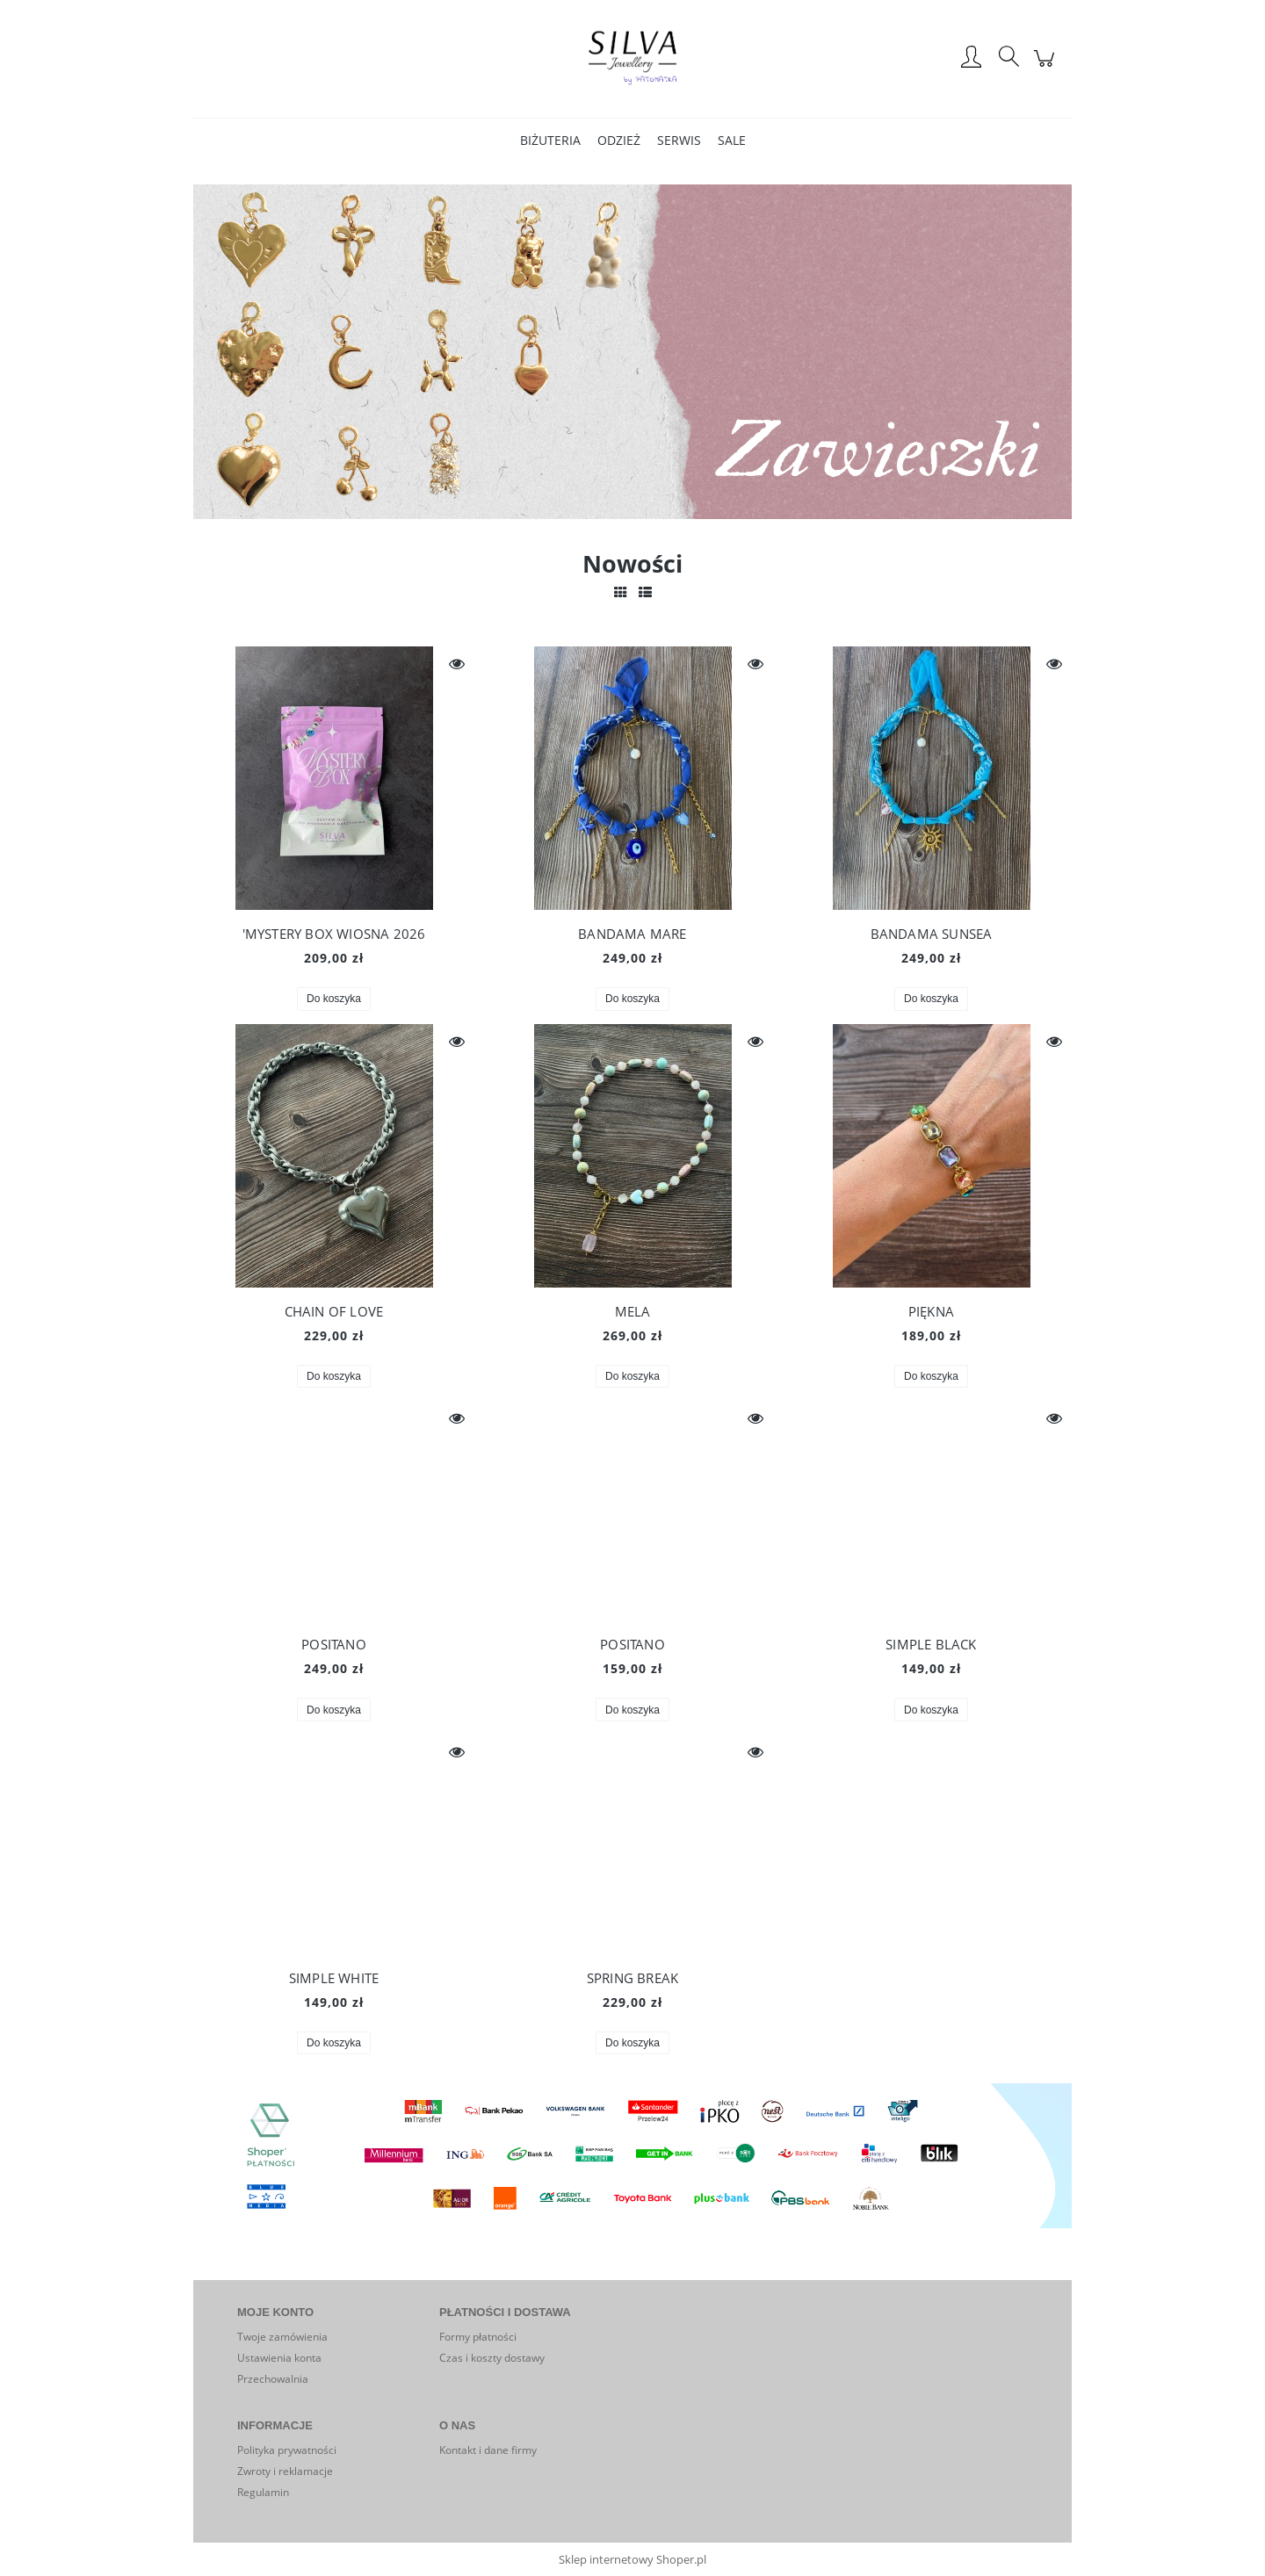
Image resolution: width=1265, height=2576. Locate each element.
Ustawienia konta (279, 2357)
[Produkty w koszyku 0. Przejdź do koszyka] (1047, 68)
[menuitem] (550, 140)
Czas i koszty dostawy (492, 2357)
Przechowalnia (272, 2378)
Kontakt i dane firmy (488, 2450)
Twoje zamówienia (282, 2336)
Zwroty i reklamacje (285, 2471)
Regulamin (263, 2492)
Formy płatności (478, 2336)
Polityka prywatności (286, 2450)
